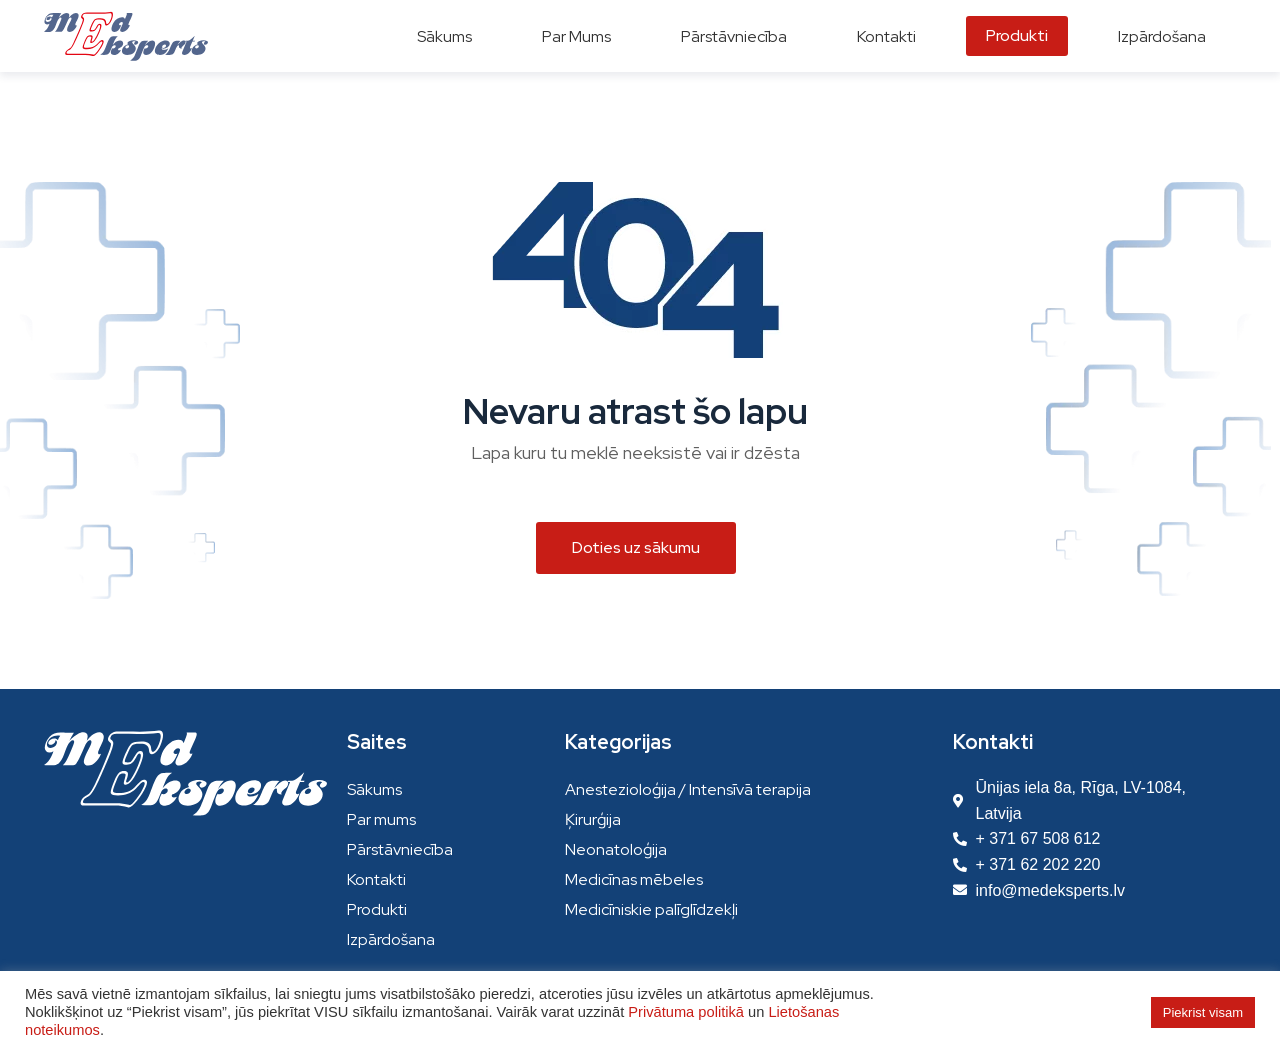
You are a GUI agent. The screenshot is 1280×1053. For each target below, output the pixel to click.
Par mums (381, 819)
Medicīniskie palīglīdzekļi (651, 909)
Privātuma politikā (686, 1012)
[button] (636, 548)
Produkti (377, 909)
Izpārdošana (391, 939)
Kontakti (376, 879)
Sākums (374, 789)
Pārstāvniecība (400, 849)
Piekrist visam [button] (1203, 1012)
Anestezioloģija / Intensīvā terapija (688, 789)
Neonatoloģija (616, 849)
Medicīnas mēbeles (634, 879)
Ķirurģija (593, 819)
